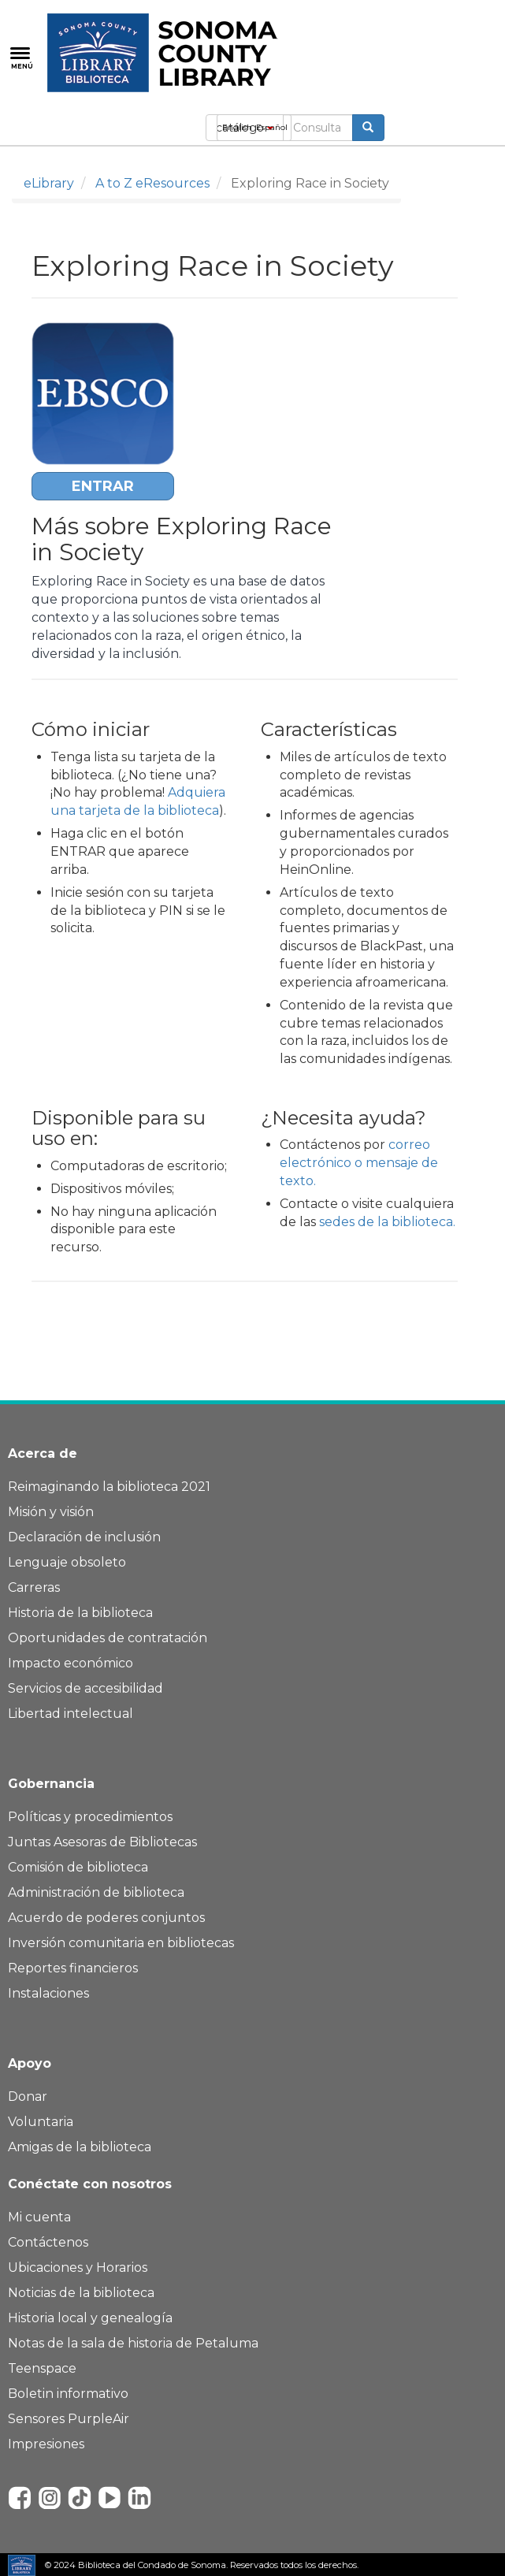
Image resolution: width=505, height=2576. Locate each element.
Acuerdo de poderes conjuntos (106, 1917)
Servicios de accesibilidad (85, 1688)
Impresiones (46, 2444)
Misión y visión (51, 1511)
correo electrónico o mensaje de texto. (359, 1162)
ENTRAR (103, 486)
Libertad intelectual (70, 1713)
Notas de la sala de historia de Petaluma (133, 2343)
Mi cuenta (39, 2217)
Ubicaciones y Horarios (77, 2267)
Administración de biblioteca (96, 1892)
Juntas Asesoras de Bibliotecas (102, 1841)
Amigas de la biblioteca (79, 2146)
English (237, 127)
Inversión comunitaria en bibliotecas (121, 1942)
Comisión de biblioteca (78, 1867)
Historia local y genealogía (90, 2317)
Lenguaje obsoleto (67, 1562)
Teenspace (42, 2368)
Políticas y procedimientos (90, 1816)
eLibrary (49, 183)
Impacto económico (70, 1663)
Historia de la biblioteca (80, 1612)
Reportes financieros (73, 1968)
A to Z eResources (152, 183)
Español (272, 127)
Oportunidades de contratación (107, 1637)
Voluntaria (40, 2121)
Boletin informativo (68, 2393)
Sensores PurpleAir (68, 2418)
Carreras (34, 1587)
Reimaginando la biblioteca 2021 (109, 1486)
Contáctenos (48, 2242)
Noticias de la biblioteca (81, 2292)
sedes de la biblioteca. (387, 1221)
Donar (27, 2096)
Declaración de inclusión (84, 1537)
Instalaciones (48, 1993)
